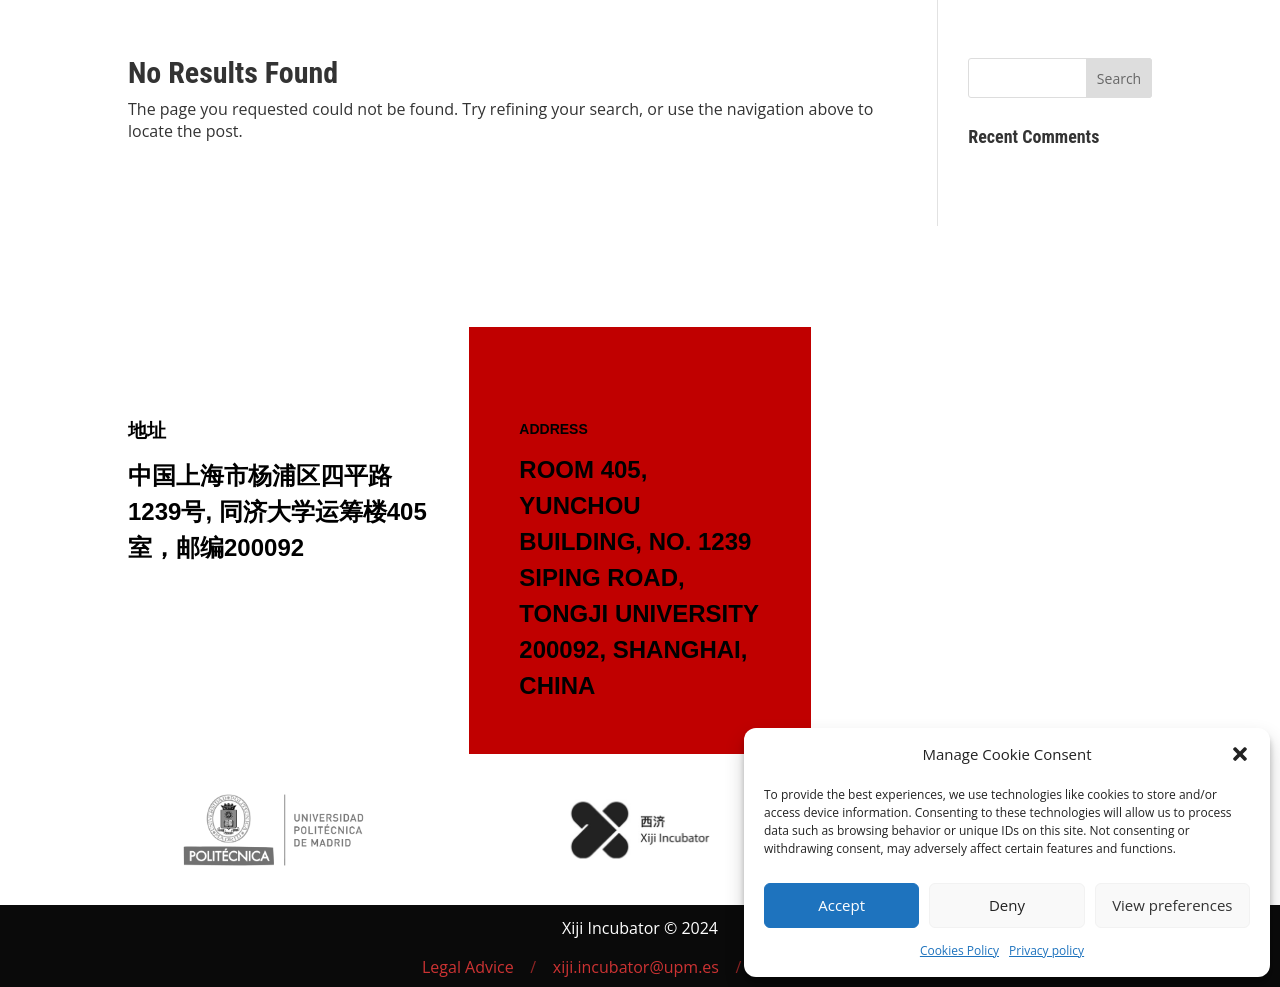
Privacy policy (1046, 950)
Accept (841, 905)
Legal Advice (468, 967)
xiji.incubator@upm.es (636, 967)
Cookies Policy (959, 950)
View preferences (1172, 905)
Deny (1007, 905)
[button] (1240, 754)
